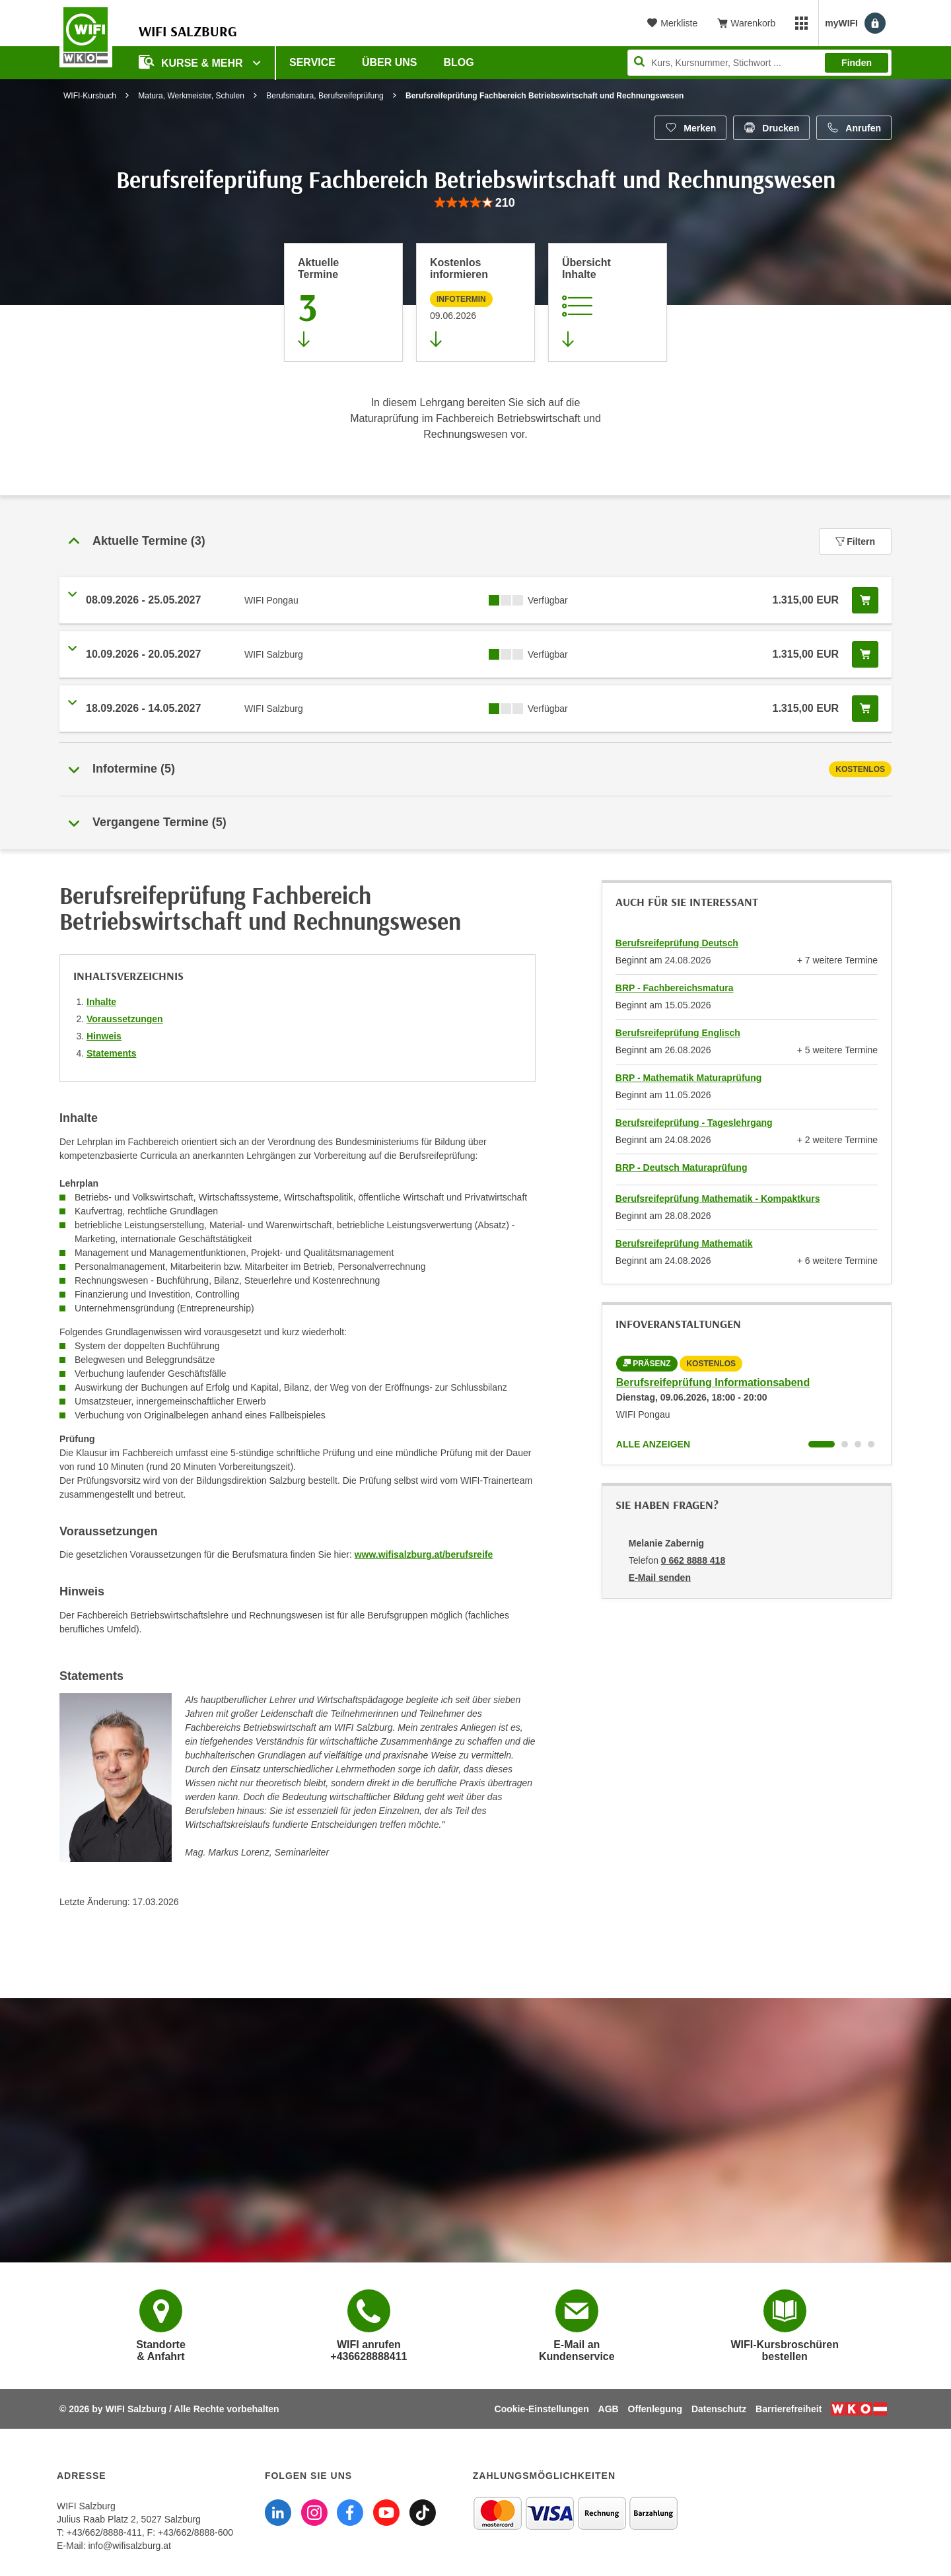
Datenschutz (718, 2409)
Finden (856, 62)
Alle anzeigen (653, 1444)
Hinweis (104, 1036)
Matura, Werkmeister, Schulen (191, 95)
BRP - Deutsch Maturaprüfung (682, 1167)
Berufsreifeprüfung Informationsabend (713, 1382)
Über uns (389, 62)
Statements (111, 1053)
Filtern (855, 541)
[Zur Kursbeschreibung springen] (607, 302)
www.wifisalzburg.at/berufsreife (424, 1554)
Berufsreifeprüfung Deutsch (677, 943)
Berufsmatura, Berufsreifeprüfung (324, 95)
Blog (459, 62)
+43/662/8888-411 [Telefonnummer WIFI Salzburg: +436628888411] (104, 2532)
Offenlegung (655, 2409)
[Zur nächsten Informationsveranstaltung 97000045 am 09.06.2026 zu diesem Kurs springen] (475, 302)
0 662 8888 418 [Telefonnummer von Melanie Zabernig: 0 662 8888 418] (693, 1560)
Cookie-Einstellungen (542, 2409)
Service (312, 62)
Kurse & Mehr (192, 61)
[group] (475, 203)
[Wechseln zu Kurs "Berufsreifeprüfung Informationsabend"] (821, 1444)
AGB (608, 2409)
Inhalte (101, 1001)
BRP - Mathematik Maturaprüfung (688, 1077)
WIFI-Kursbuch (89, 95)
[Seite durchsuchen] (759, 63)
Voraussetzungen (125, 1019)
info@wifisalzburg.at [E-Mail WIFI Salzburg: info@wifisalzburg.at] (129, 2545)
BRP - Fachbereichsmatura (675, 988)
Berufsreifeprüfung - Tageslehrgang (694, 1122)
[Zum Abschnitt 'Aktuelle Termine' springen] (343, 302)
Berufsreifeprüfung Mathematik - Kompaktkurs (718, 1198)
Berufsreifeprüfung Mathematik (684, 1243)
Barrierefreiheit (789, 2409)
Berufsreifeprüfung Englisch (678, 1032)
